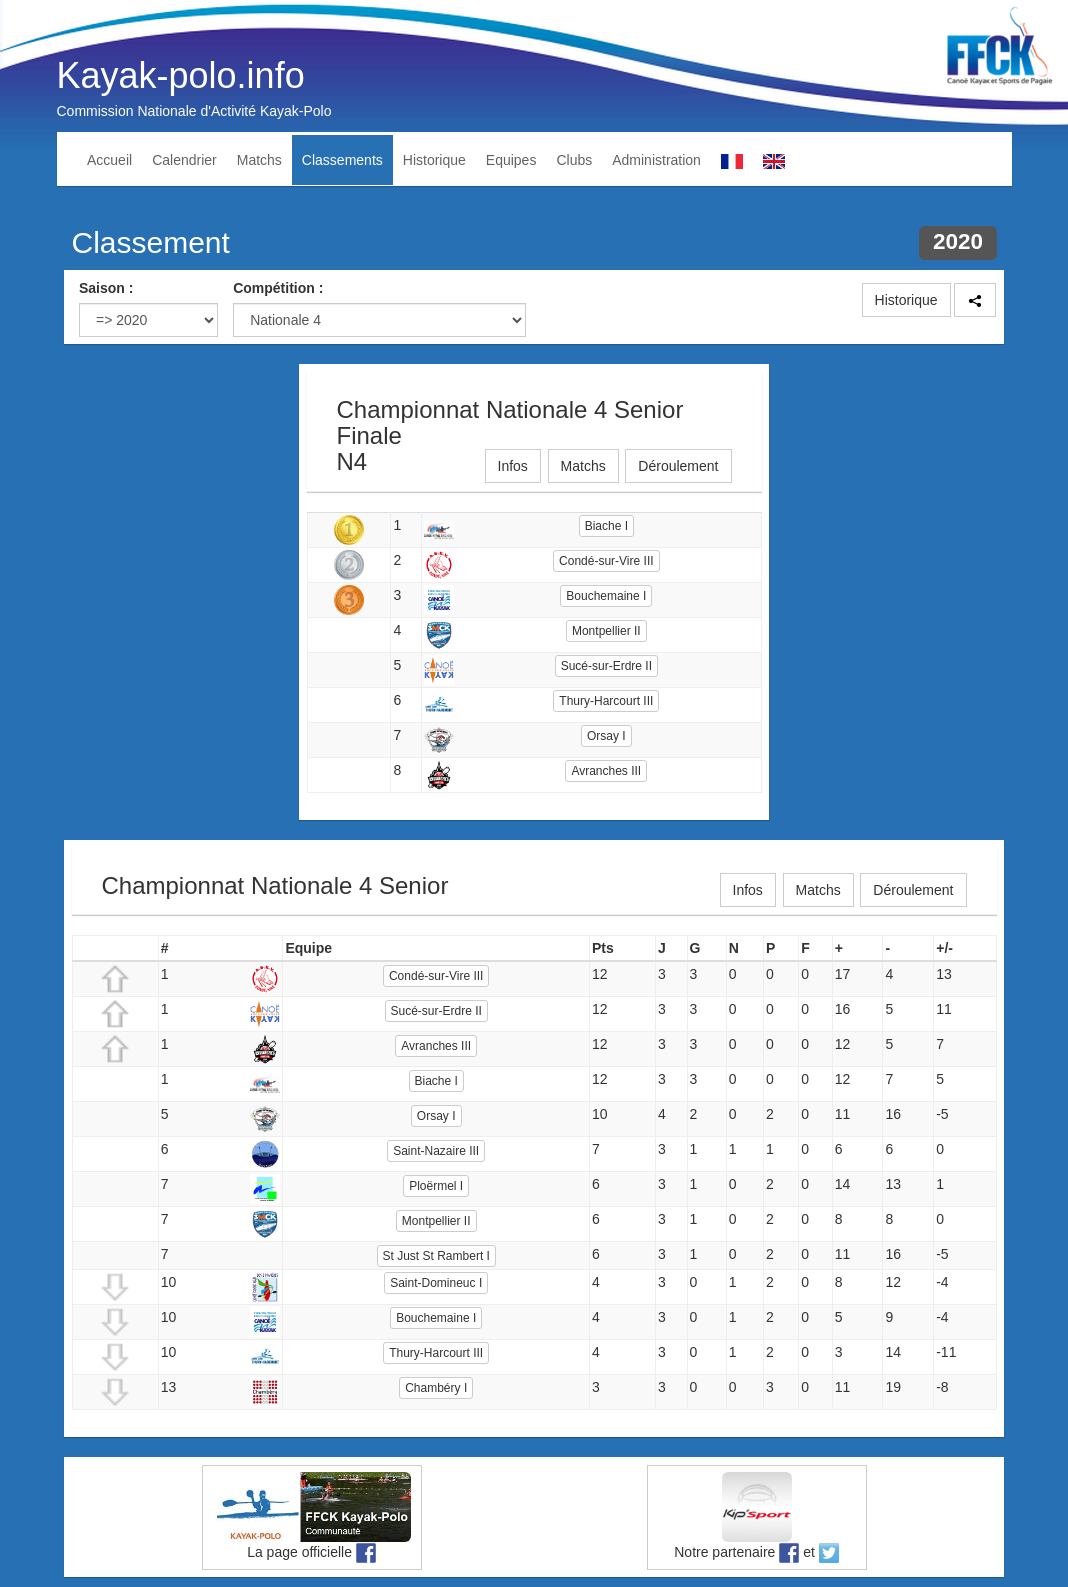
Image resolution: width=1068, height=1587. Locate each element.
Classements (342, 160)
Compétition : (278, 288)
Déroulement (678, 466)
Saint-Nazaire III (436, 1151)
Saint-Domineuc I (436, 1283)
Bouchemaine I (606, 596)
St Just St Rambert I (436, 1256)
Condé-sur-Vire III (606, 561)
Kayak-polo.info (181, 75)
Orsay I (606, 736)
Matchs (259, 160)
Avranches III (606, 771)
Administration (656, 160)
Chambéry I (436, 1388)
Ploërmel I (436, 1186)
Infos (513, 466)
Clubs (574, 160)
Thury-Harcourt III (606, 701)
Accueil (109, 160)
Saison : (106, 288)
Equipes (511, 160)
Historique (434, 160)
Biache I (606, 526)
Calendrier (184, 160)
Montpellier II (606, 631)
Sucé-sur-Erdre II (606, 666)
